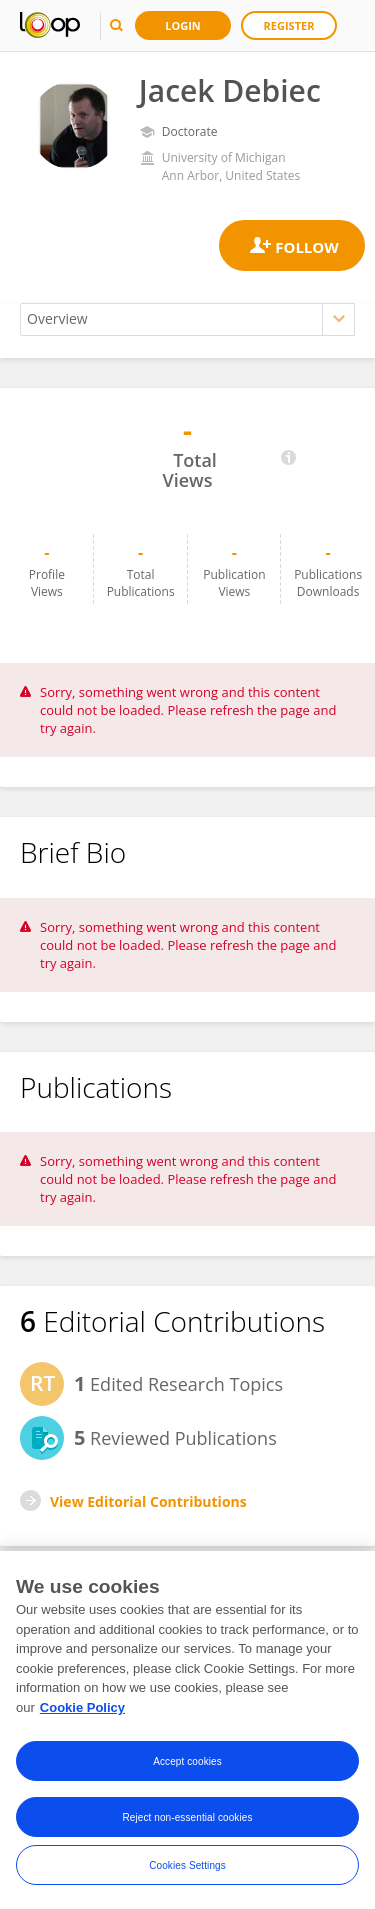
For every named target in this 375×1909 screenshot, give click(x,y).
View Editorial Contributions (148, 1501)
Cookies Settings (187, 1866)
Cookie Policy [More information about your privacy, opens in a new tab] (82, 1708)
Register (289, 25)
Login (183, 25)
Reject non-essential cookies (187, 1818)
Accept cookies (187, 1762)
